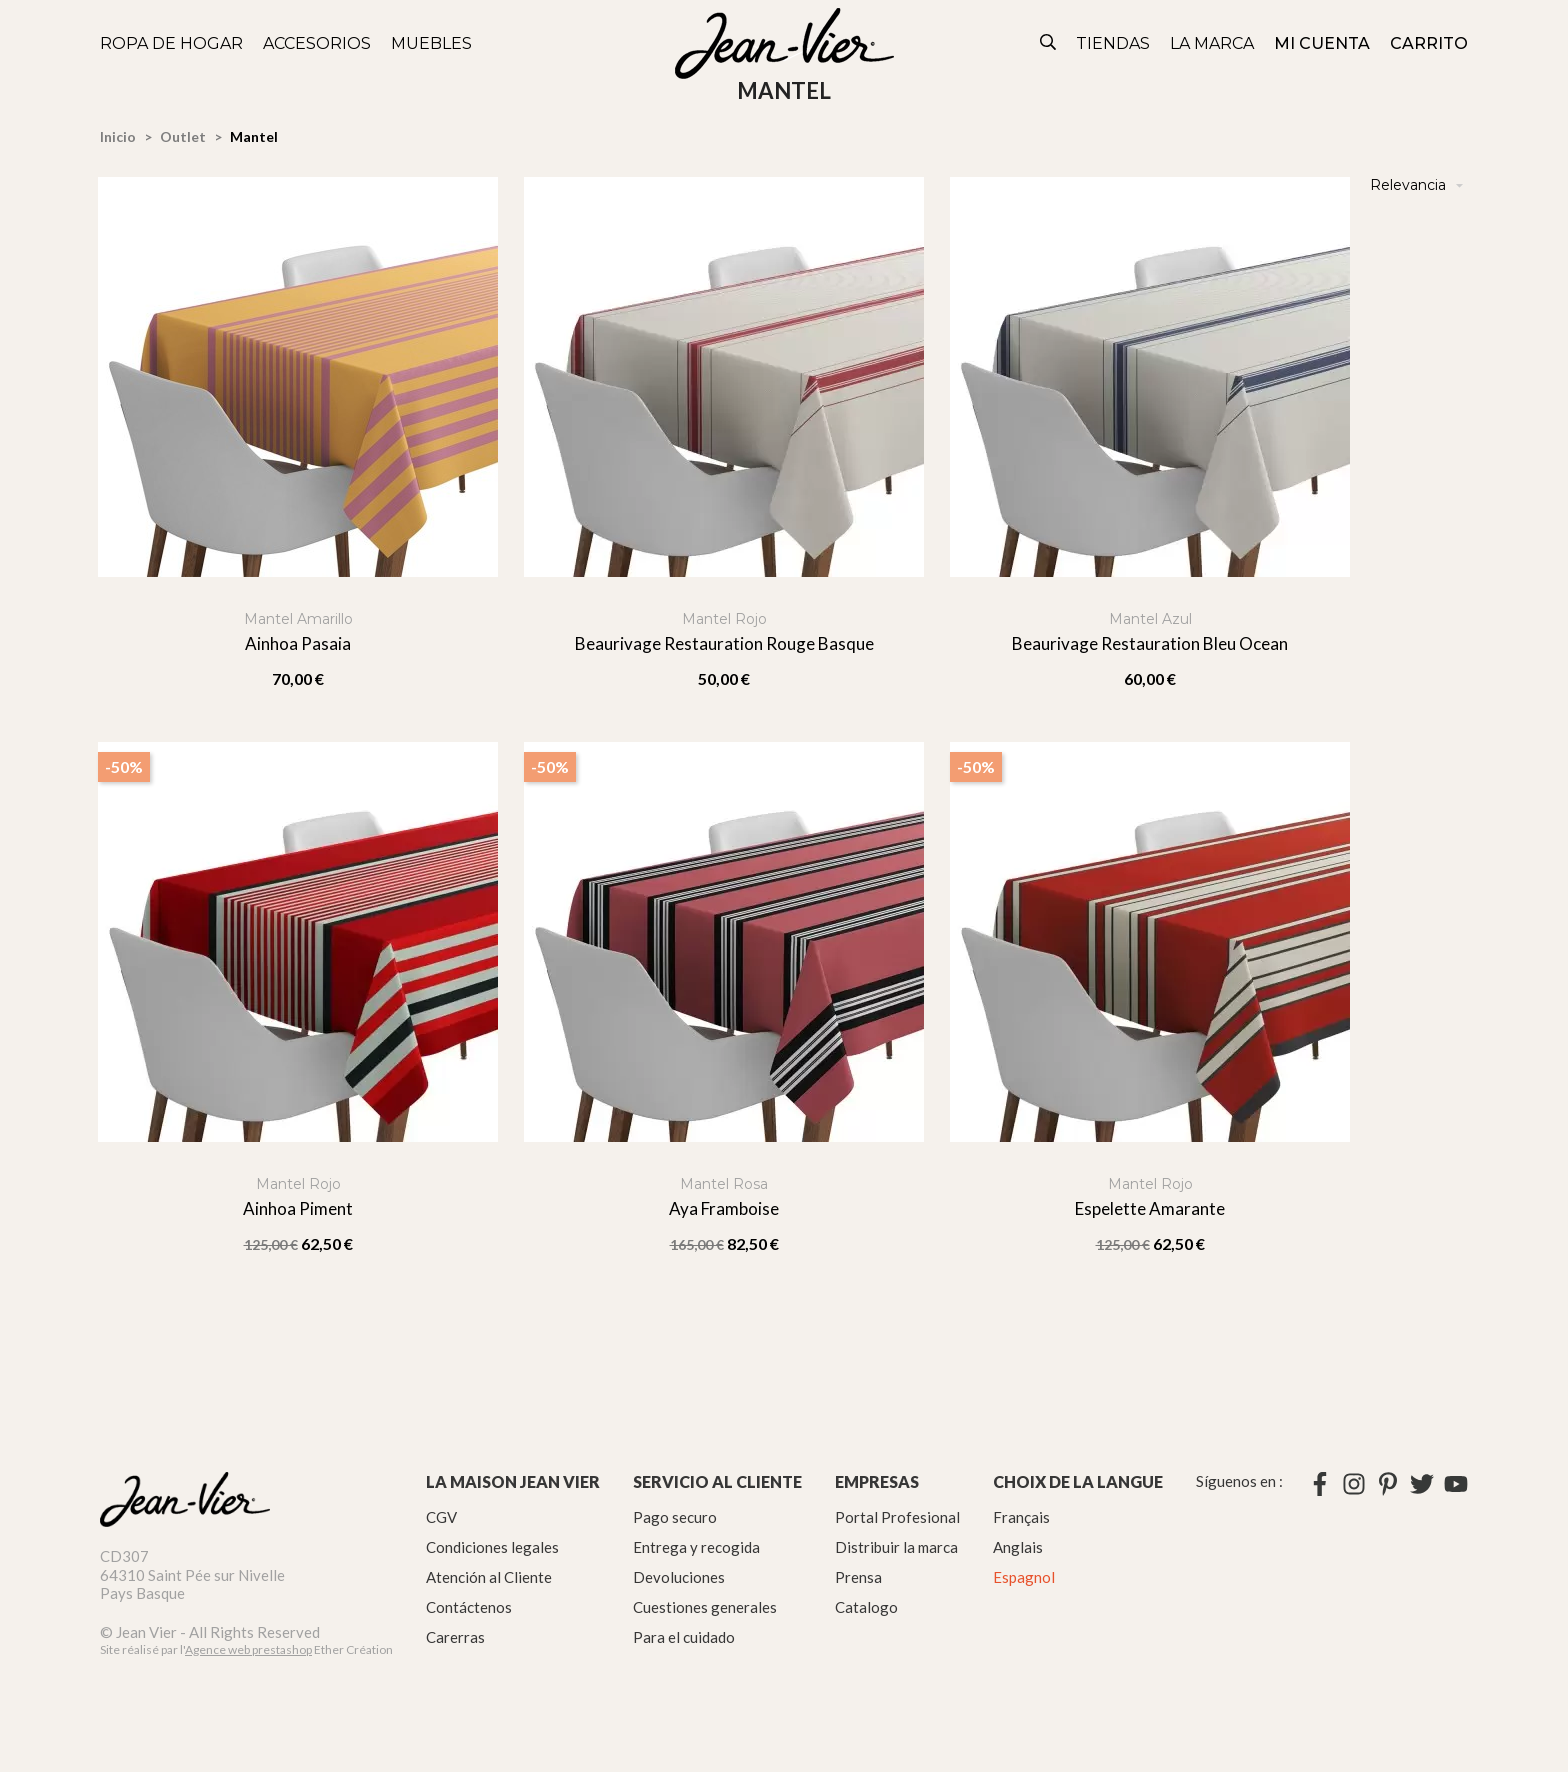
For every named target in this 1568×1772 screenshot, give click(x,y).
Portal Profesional (897, 1517)
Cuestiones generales (705, 1607)
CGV (441, 1517)
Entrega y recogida (696, 1547)
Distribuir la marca (896, 1547)
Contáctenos (469, 1607)
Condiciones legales (492, 1547)
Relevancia (1419, 185)
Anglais (1018, 1547)
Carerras (455, 1637)
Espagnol (1024, 1577)
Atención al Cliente (489, 1577)
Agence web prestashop (248, 1649)
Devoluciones (679, 1577)
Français (1021, 1517)
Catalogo (866, 1607)
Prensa (858, 1577)
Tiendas (1113, 43)
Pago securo (675, 1517)
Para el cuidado (684, 1637)
